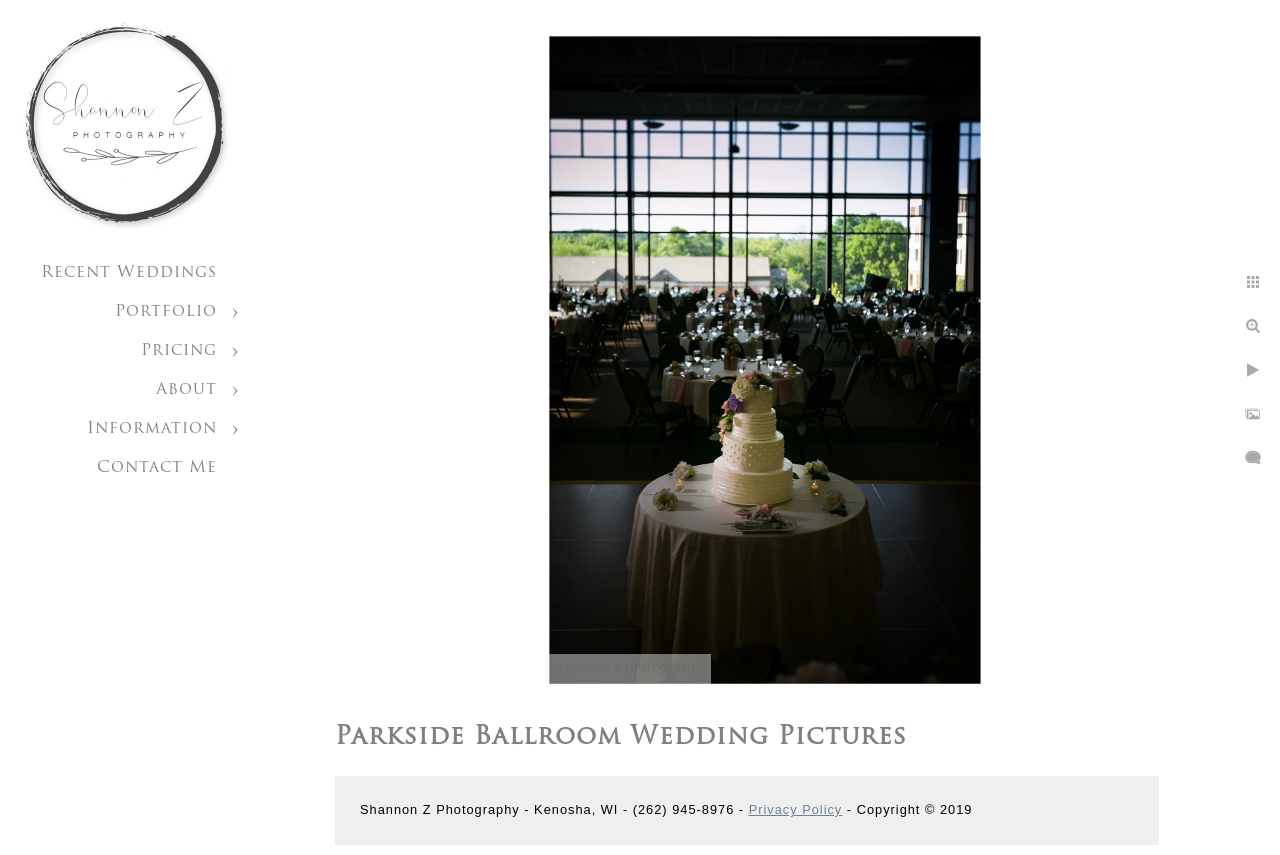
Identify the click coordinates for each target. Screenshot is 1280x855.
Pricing (179, 351)
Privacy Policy (796, 809)
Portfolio (166, 312)
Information (152, 429)
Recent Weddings (129, 273)
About (186, 390)
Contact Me (157, 468)
